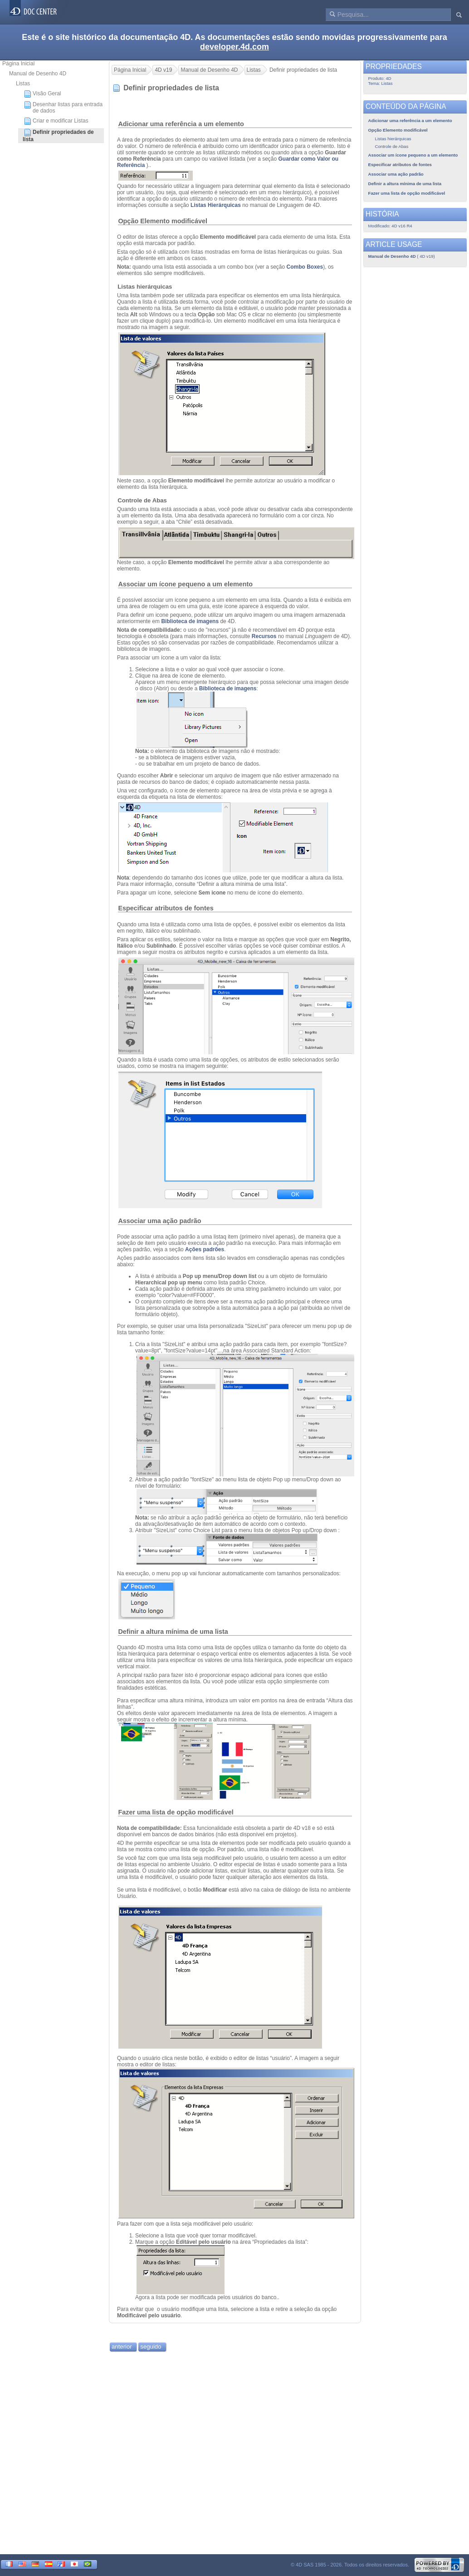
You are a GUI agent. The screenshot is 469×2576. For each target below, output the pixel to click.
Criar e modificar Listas (56, 121)
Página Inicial (18, 63)
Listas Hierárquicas (216, 205)
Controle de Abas (142, 500)
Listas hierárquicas (144, 286)
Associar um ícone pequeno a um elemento (185, 584)
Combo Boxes (305, 267)
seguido (150, 2346)
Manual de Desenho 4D (37, 73)
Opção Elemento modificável (162, 221)
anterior (122, 2346)
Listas (23, 83)
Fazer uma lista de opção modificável (175, 1812)
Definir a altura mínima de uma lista (173, 1631)
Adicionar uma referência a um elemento (181, 124)
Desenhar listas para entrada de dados (63, 107)
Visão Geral (42, 94)
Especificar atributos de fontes (165, 908)
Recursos (264, 636)
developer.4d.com (234, 46)
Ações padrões (204, 1249)
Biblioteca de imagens (190, 621)
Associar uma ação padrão (159, 1220)
